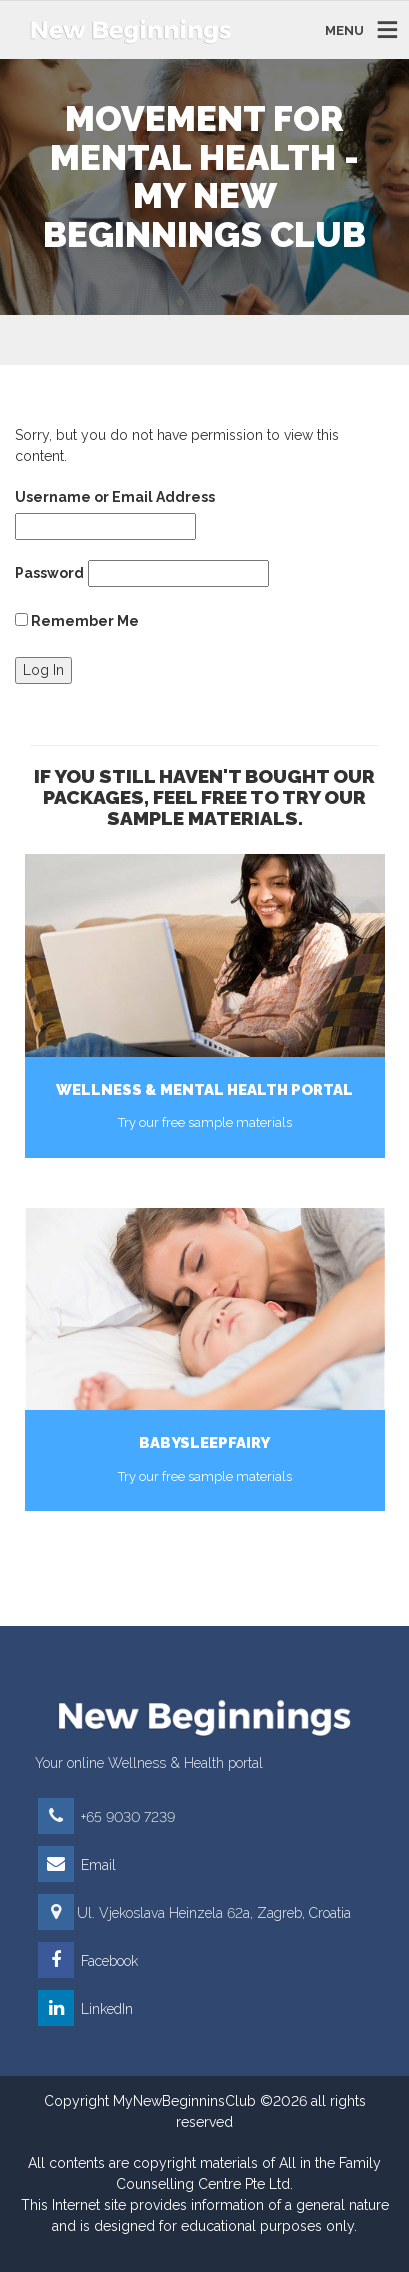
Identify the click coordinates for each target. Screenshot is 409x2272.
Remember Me (77, 621)
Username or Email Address (115, 497)
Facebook (88, 1961)
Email (77, 1865)
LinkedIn (85, 2009)
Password (49, 573)
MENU (344, 29)
